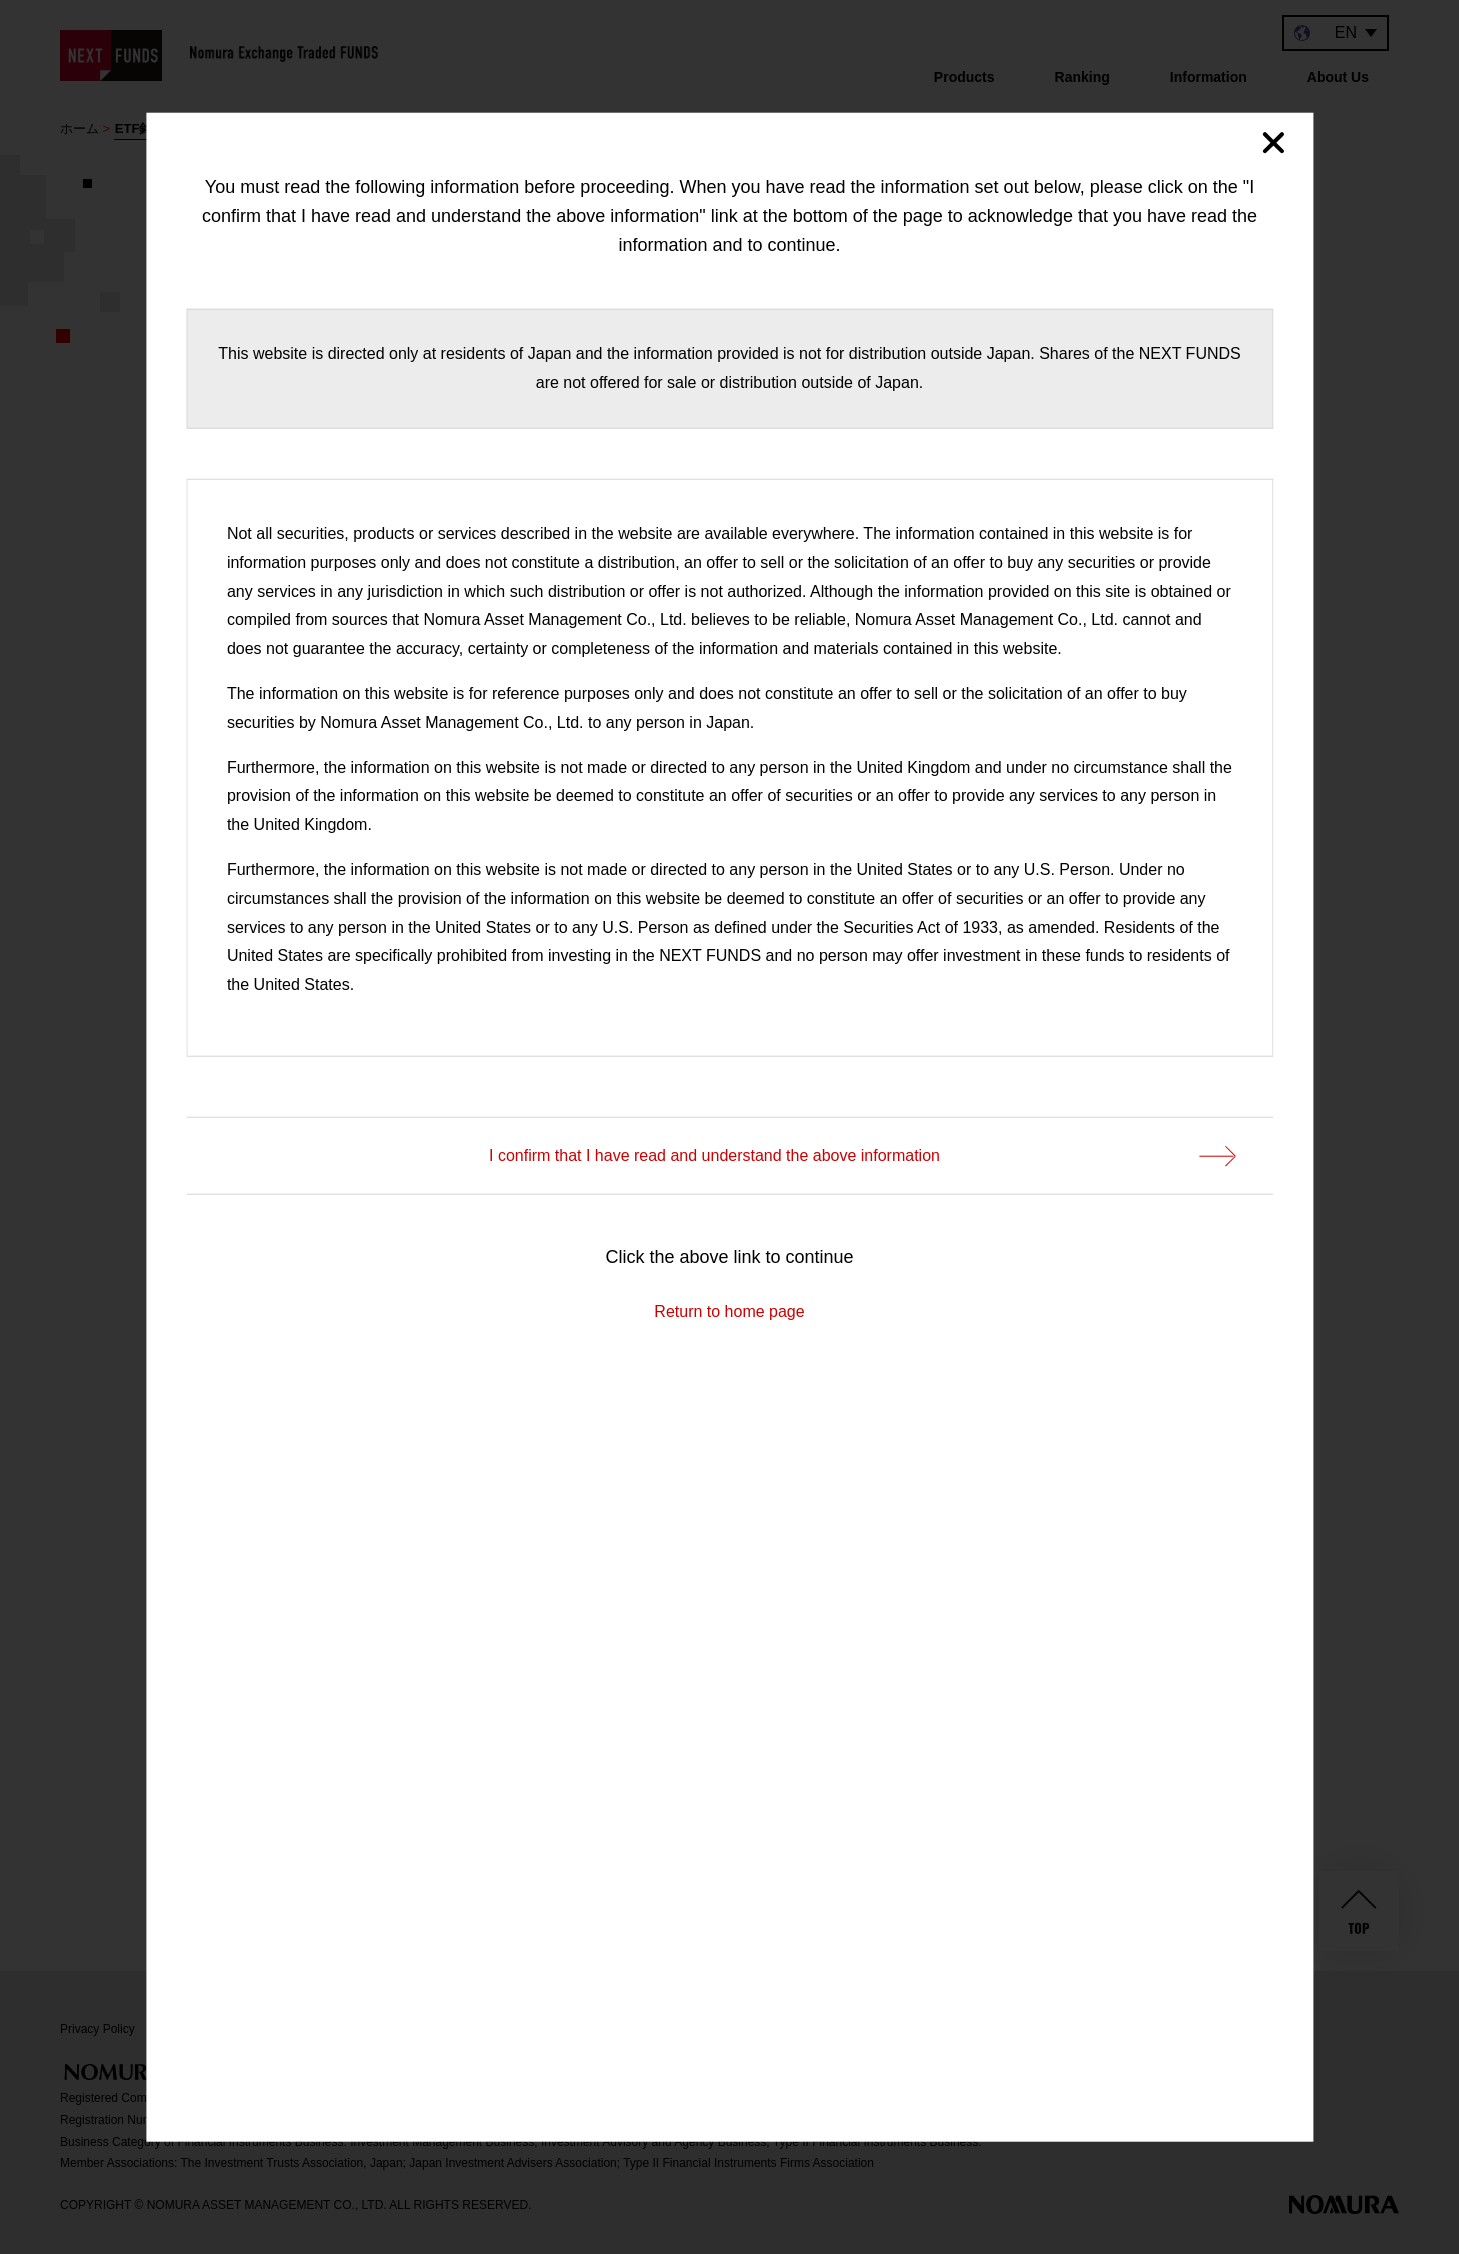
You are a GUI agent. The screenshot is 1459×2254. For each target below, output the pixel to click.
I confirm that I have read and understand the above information (861, 1156)
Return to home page (729, 1310)
